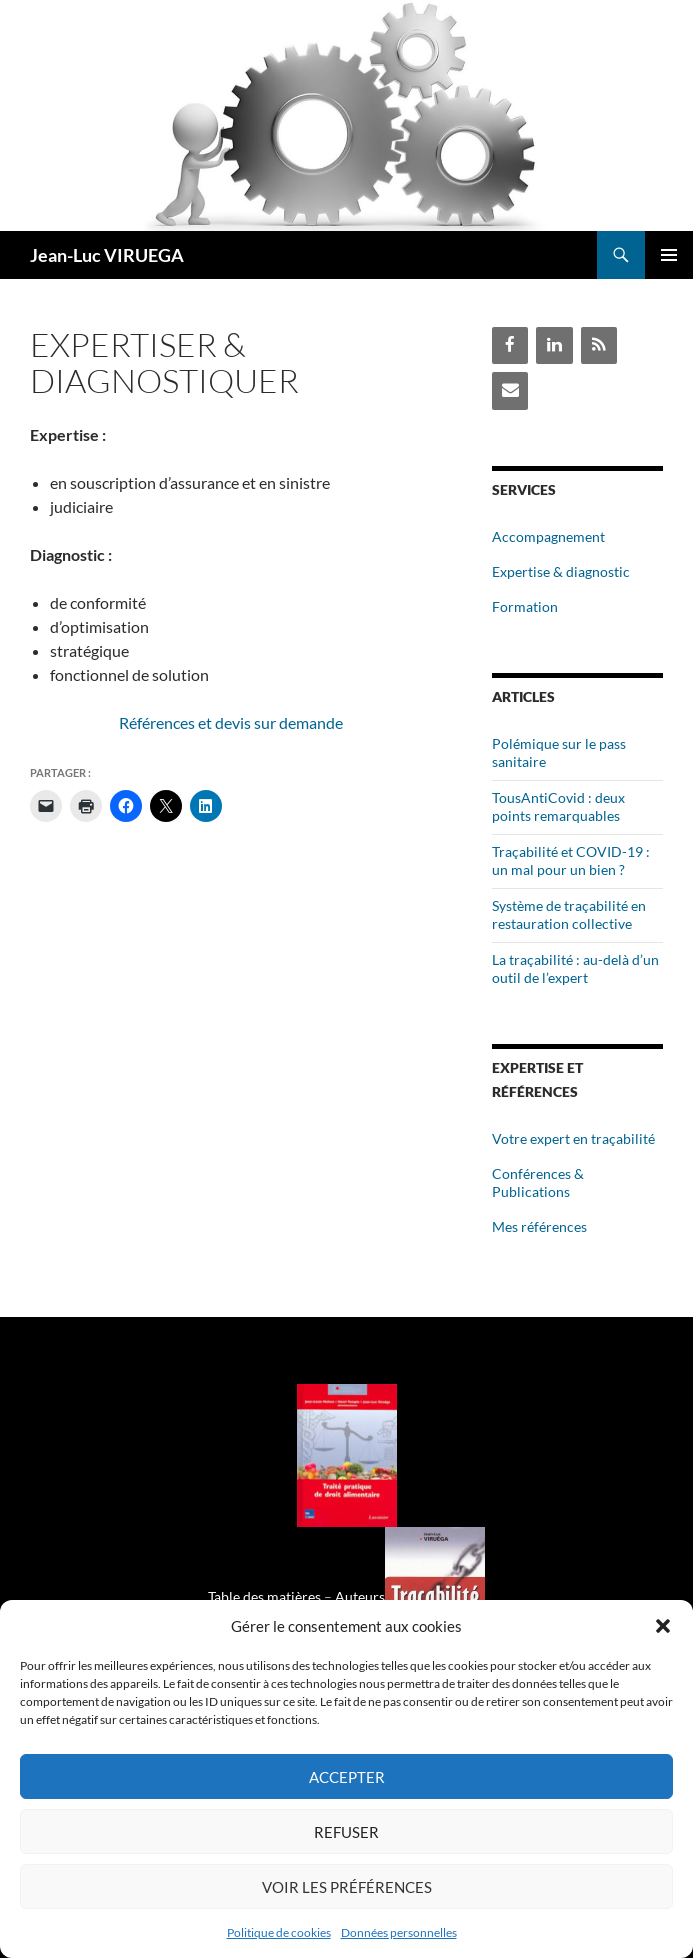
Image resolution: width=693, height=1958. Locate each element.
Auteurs (360, 1596)
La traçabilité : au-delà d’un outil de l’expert (575, 968)
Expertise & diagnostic (561, 571)
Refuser (346, 1832)
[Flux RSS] (599, 345)
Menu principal (669, 255)
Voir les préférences (347, 1887)
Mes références (539, 1226)
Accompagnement (548, 536)
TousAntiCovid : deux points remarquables (558, 806)
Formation (525, 606)
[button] (663, 1626)
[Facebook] (510, 345)
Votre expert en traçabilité (573, 1138)
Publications (531, 1191)
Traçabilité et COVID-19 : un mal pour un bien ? (571, 860)
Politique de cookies (279, 1932)
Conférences (531, 1173)
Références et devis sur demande (231, 722)
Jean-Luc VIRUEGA (107, 255)
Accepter (347, 1777)
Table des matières (264, 1596)
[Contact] (510, 390)
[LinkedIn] (554, 345)
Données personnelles (399, 1932)
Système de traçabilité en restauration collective (569, 914)
